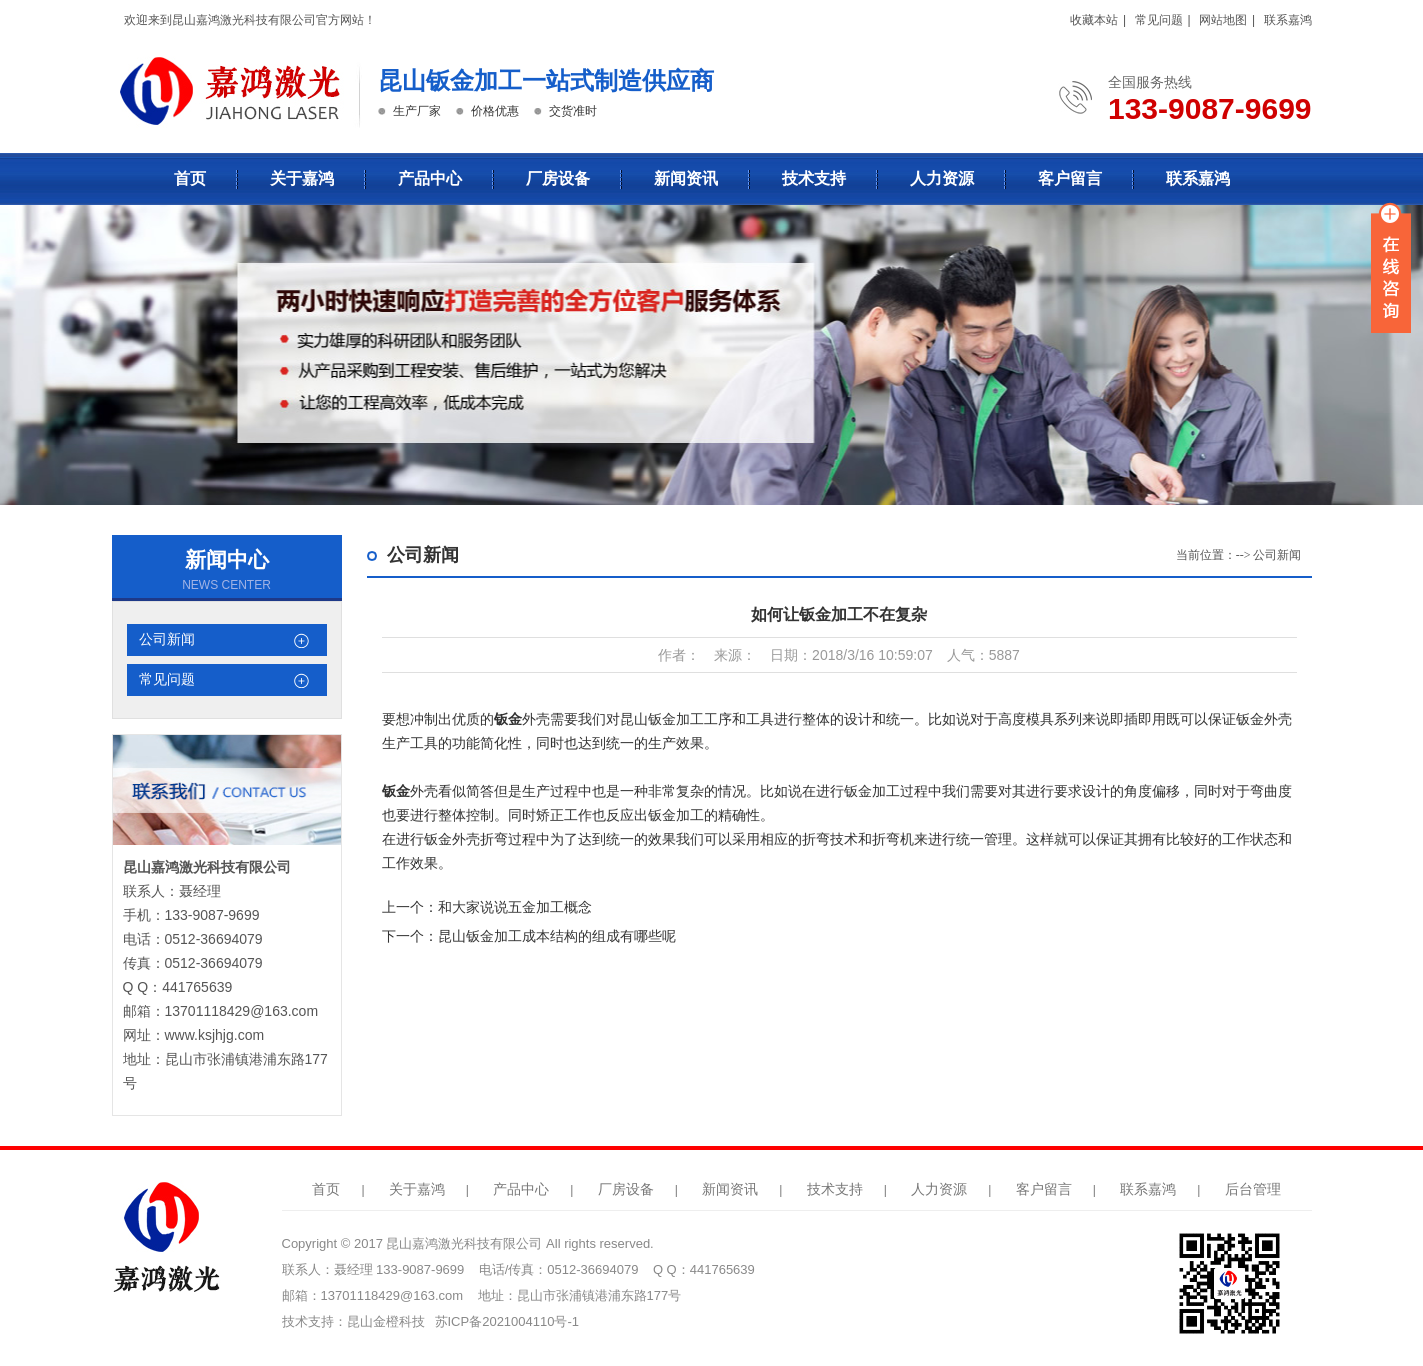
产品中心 (430, 178)
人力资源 (942, 178)
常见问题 (1159, 20)
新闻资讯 (686, 178)
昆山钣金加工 (662, 719)
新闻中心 (227, 560)
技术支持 (814, 178)
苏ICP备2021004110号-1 (507, 1321)
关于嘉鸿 (302, 178)
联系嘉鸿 (1288, 20)
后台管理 (1253, 1189)
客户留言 (1070, 178)
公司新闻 (167, 639)
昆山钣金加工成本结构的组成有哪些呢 (557, 936)
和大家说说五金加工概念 (515, 907)
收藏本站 (1094, 20)
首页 (190, 178)
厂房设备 (558, 178)
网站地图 (1223, 20)
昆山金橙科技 (386, 1321)
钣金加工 (872, 791)
